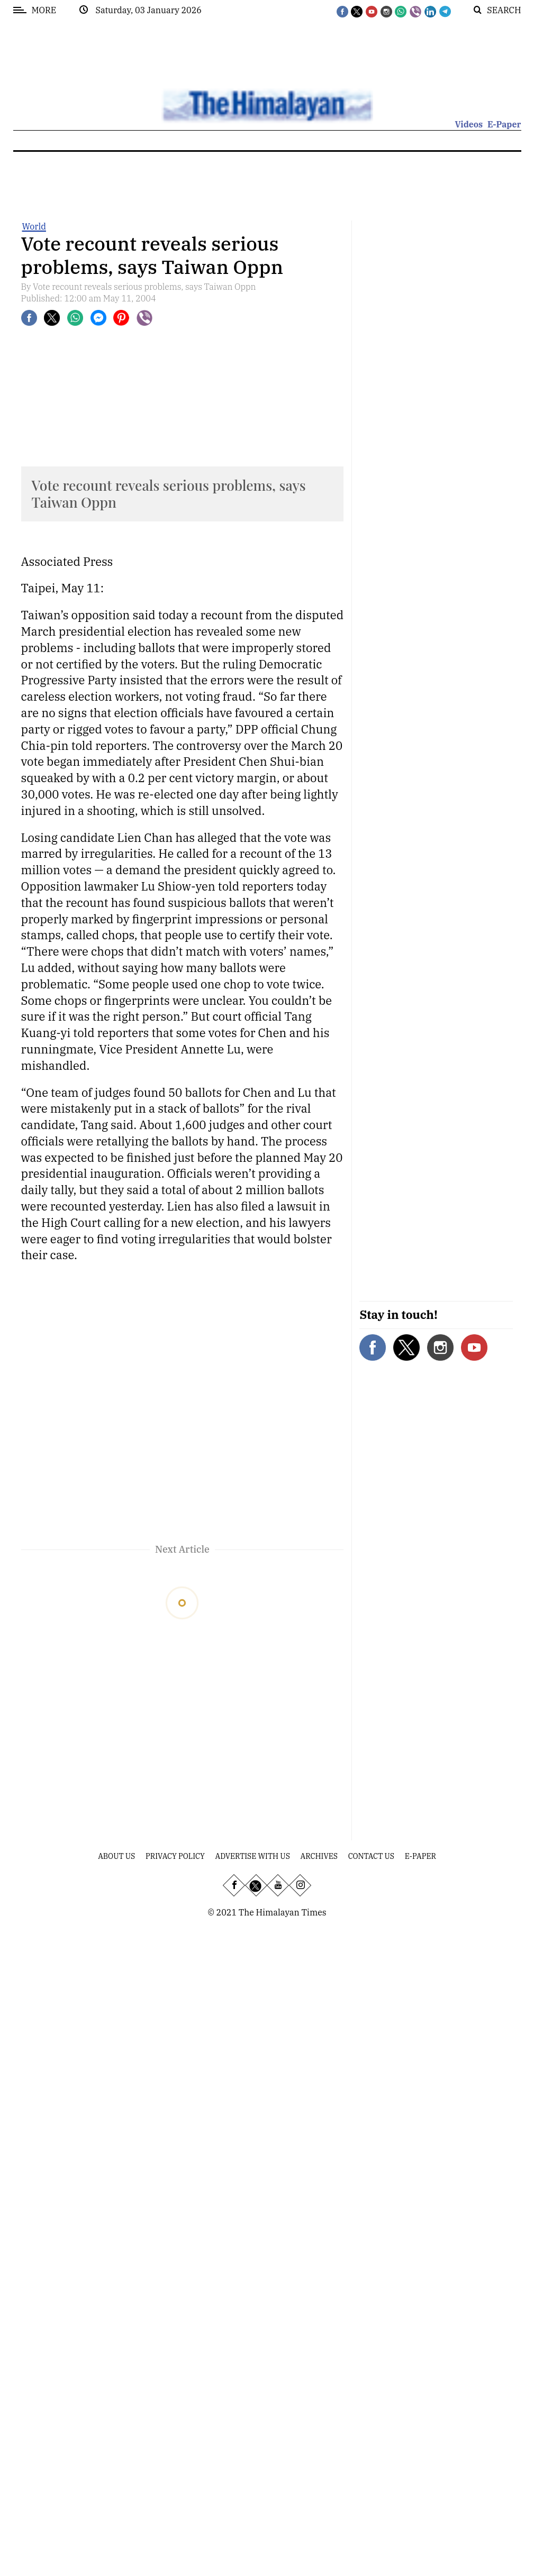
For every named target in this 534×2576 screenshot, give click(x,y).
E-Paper (504, 124)
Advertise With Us (252, 1856)
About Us (116, 1856)
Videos (469, 124)
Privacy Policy (175, 1856)
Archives (319, 1856)
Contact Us (371, 1856)
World (34, 226)
